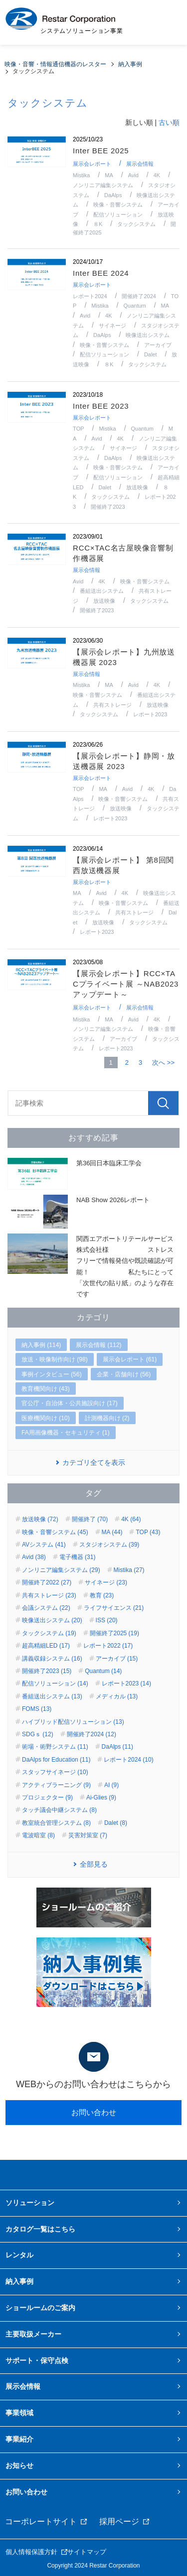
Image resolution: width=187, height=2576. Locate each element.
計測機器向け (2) (107, 1418)
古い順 (169, 122)
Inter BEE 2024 (101, 273)
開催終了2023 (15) (46, 1671)
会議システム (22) (46, 1607)
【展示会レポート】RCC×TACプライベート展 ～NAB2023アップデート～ (126, 984)
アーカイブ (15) (117, 1658)
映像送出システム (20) (52, 1620)
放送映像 (137, 487)
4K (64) (131, 1519)
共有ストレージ (112, 705)
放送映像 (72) (40, 1519)
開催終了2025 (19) (114, 1633)
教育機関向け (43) (45, 1388)
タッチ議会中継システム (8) (59, 1809)
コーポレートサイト (41, 2521)
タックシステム (136, 224)
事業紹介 (19, 2439)
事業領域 (19, 2413)
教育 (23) (102, 1595)
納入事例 (19, 2281)
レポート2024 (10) (128, 1759)
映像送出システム (148, 335)
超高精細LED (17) (46, 1645)
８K (97, 224)
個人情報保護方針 (31, 2552)
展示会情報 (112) (98, 1345)
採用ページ (119, 2521)
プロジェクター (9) (47, 1797)
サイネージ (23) (106, 1582)
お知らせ (19, 2465)
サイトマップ (86, 2552)
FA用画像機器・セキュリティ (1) (65, 1432)
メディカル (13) (117, 1696)
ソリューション (29, 2203)
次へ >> (163, 1062)
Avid (133, 175)
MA (109, 175)
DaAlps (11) (117, 1746)
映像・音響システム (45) (55, 1532)
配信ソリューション (118, 215)
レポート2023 (150, 714)
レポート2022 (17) (108, 1645)
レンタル (19, 2255)
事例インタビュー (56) (51, 1374)
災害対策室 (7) (87, 1835)
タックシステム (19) (49, 1633)
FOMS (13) (36, 1708)
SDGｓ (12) (37, 1734)
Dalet (150, 354)
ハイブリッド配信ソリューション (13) (73, 1721)
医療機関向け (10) (45, 1418)
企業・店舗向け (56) (124, 1374)
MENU (167, 22)
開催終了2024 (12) (91, 1734)
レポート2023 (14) (126, 1683)
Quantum (134, 306)
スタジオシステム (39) (109, 1544)
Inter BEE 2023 (101, 406)
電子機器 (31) (77, 1557)
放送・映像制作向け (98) (54, 1359)
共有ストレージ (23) (49, 1595)
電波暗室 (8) (38, 1835)
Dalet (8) (115, 1822)
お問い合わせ (93, 2112)
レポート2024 (90, 296)
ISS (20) (107, 1620)
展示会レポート (92, 164)
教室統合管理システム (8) (56, 1822)
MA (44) (112, 1532)
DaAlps (113, 195)
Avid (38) (34, 1557)
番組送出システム (102, 591)
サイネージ (112, 326)
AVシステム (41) (44, 1544)
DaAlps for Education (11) (56, 1759)
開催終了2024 (139, 296)
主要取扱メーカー (33, 2334)
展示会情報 (140, 164)
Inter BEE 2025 (101, 150)
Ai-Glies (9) (101, 1797)
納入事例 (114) (41, 1345)
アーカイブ (158, 345)
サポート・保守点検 (36, 2360)
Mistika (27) (129, 1570)
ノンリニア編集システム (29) (61, 1570)
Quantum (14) (103, 1671)
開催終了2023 (108, 507)
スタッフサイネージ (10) (55, 1772)
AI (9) (111, 1785)
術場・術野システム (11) (55, 1746)
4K (157, 175)
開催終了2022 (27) (46, 1582)
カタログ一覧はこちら (40, 2229)
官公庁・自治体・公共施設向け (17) (69, 1403)
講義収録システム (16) (52, 1658)
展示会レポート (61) (130, 1359)
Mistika (81, 175)
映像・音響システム (118, 205)
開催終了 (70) (90, 1519)
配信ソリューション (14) (55, 1683)
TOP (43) (148, 1532)
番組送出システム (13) (52, 1696)
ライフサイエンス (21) (114, 1607)
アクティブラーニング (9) (56, 1785)
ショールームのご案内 (40, 2308)
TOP (78, 429)
